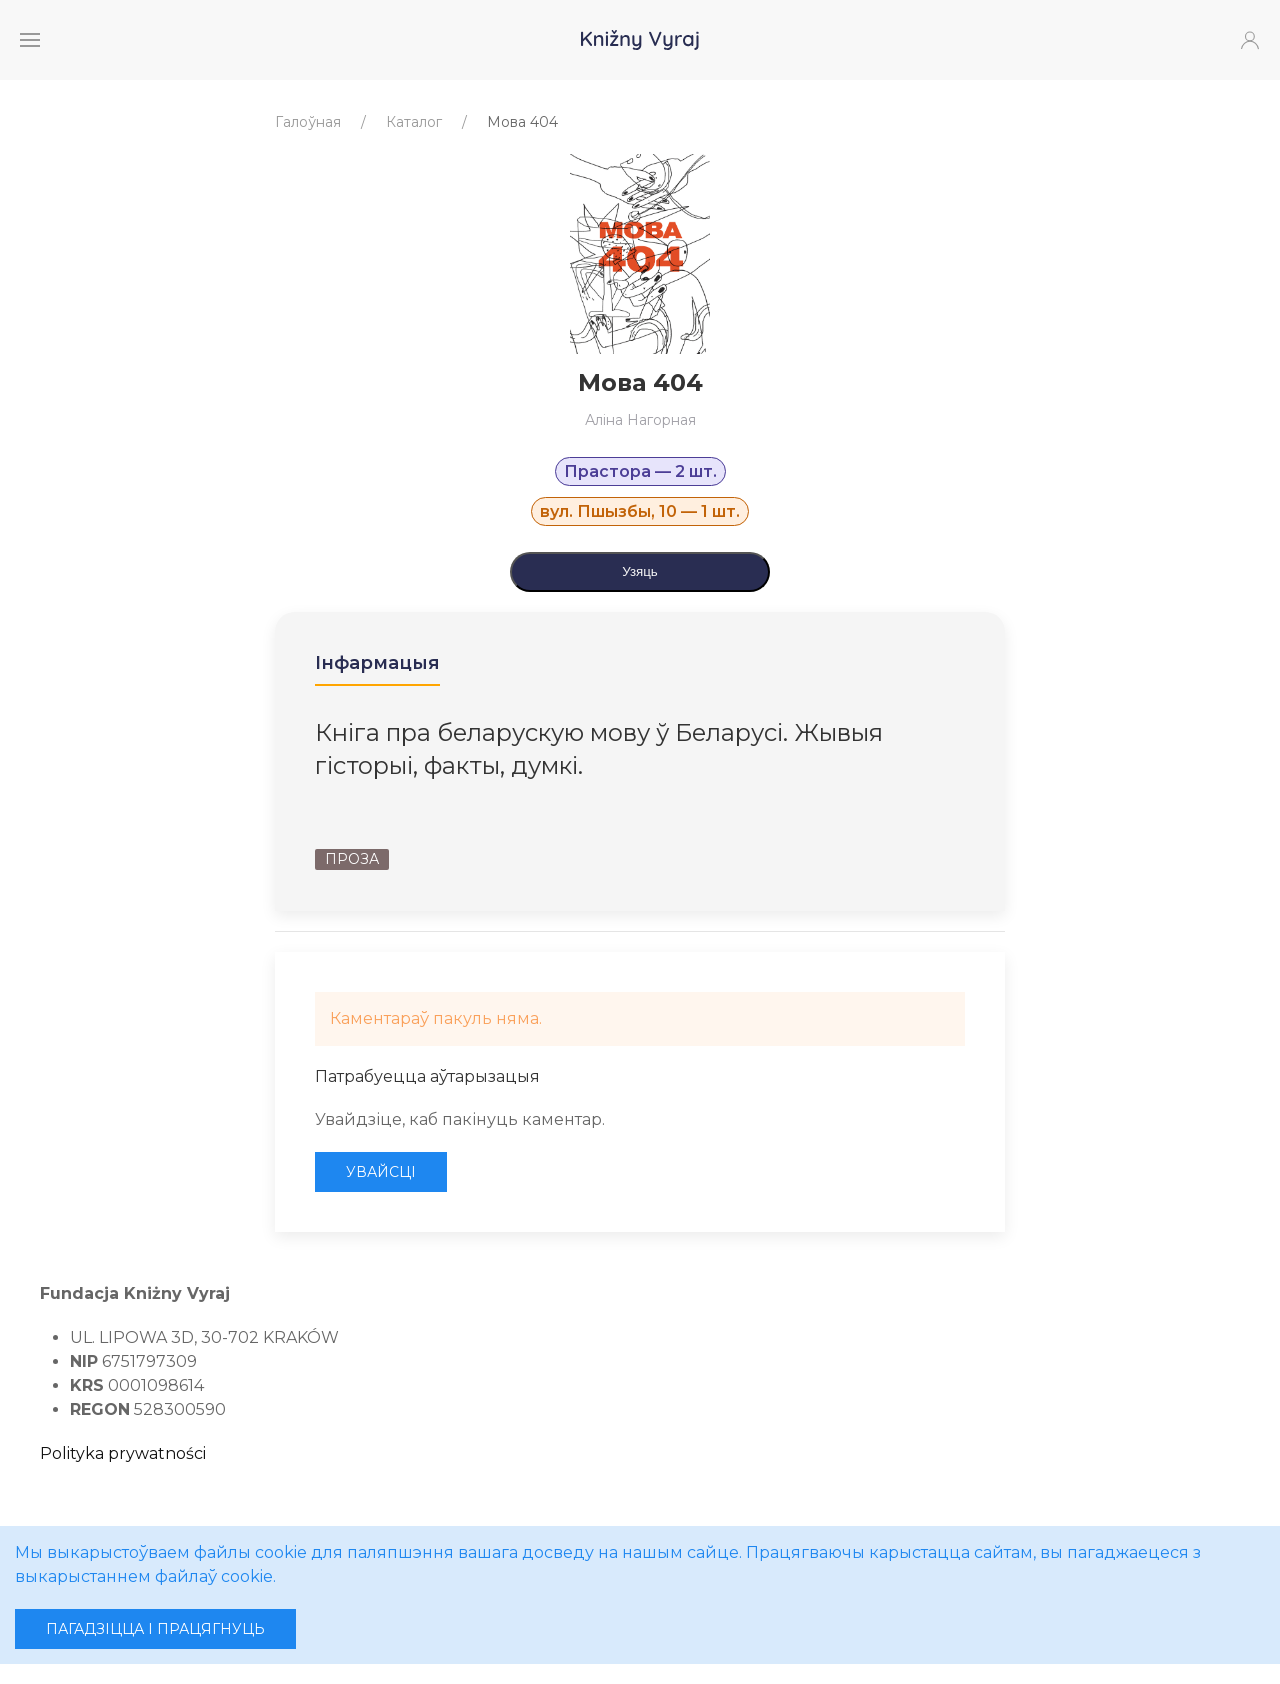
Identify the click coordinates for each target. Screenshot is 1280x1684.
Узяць (640, 571)
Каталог (414, 122)
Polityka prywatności (123, 1453)
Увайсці (381, 1172)
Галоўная (308, 122)
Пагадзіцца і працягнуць (155, 1629)
